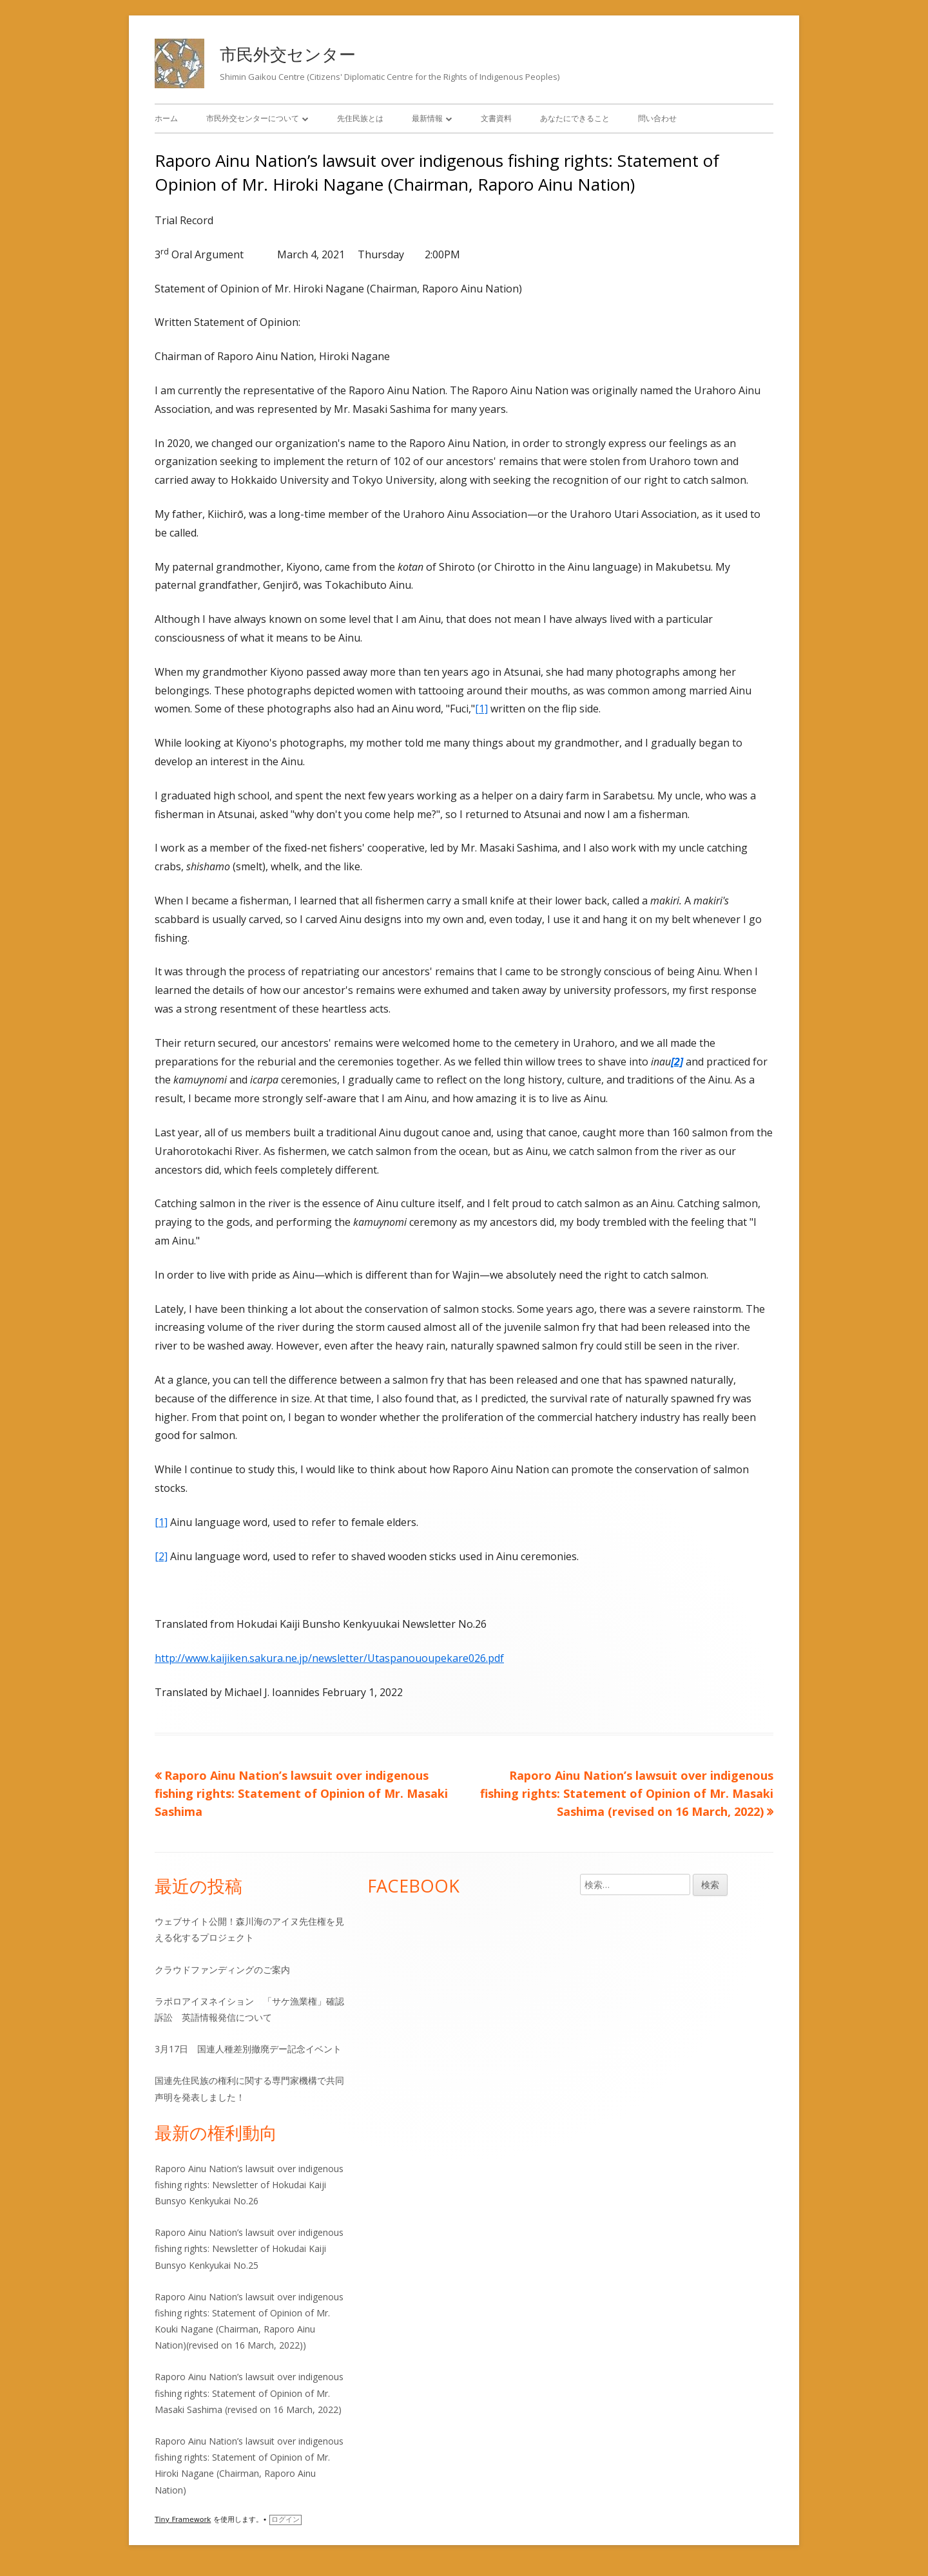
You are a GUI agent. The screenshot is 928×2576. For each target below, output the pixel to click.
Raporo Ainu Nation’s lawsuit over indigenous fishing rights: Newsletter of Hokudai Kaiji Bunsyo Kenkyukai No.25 (249, 2248)
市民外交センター (288, 54)
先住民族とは (360, 118)
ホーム (166, 118)
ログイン (285, 2519)
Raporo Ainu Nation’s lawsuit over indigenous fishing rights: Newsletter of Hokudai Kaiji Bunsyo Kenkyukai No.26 (249, 2184)
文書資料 (496, 118)
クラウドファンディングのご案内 (222, 1969)
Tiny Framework (183, 2519)
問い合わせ (657, 118)
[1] (481, 708)
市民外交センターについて (252, 118)
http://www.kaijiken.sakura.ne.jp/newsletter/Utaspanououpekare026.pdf (329, 1658)
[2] (161, 1556)
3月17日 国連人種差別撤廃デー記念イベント (248, 2049)
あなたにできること (575, 118)
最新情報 (427, 118)
